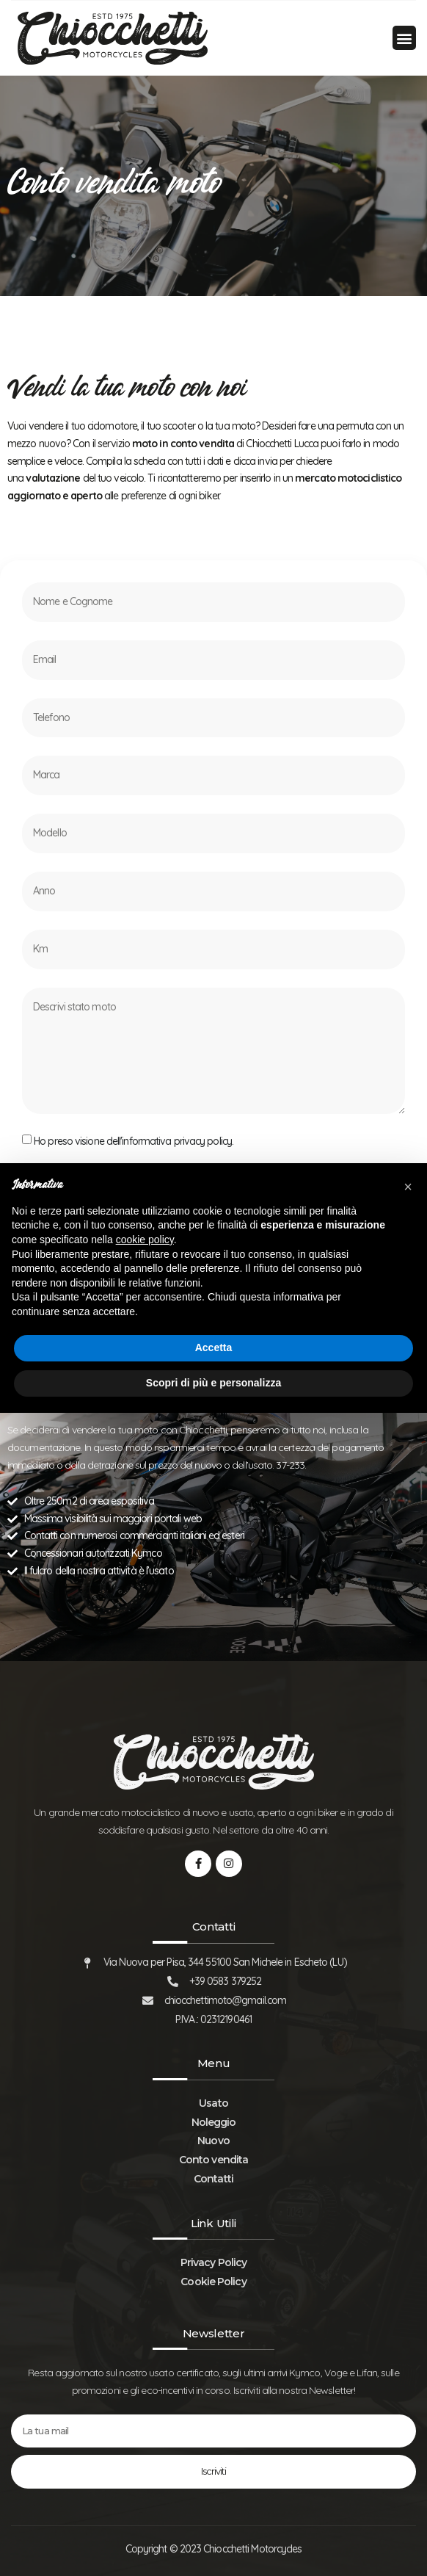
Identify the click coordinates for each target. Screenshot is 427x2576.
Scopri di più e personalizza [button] (213, 1383)
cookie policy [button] (145, 1239)
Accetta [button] (214, 1347)
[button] (404, 38)
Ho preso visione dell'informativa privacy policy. (133, 1141)
